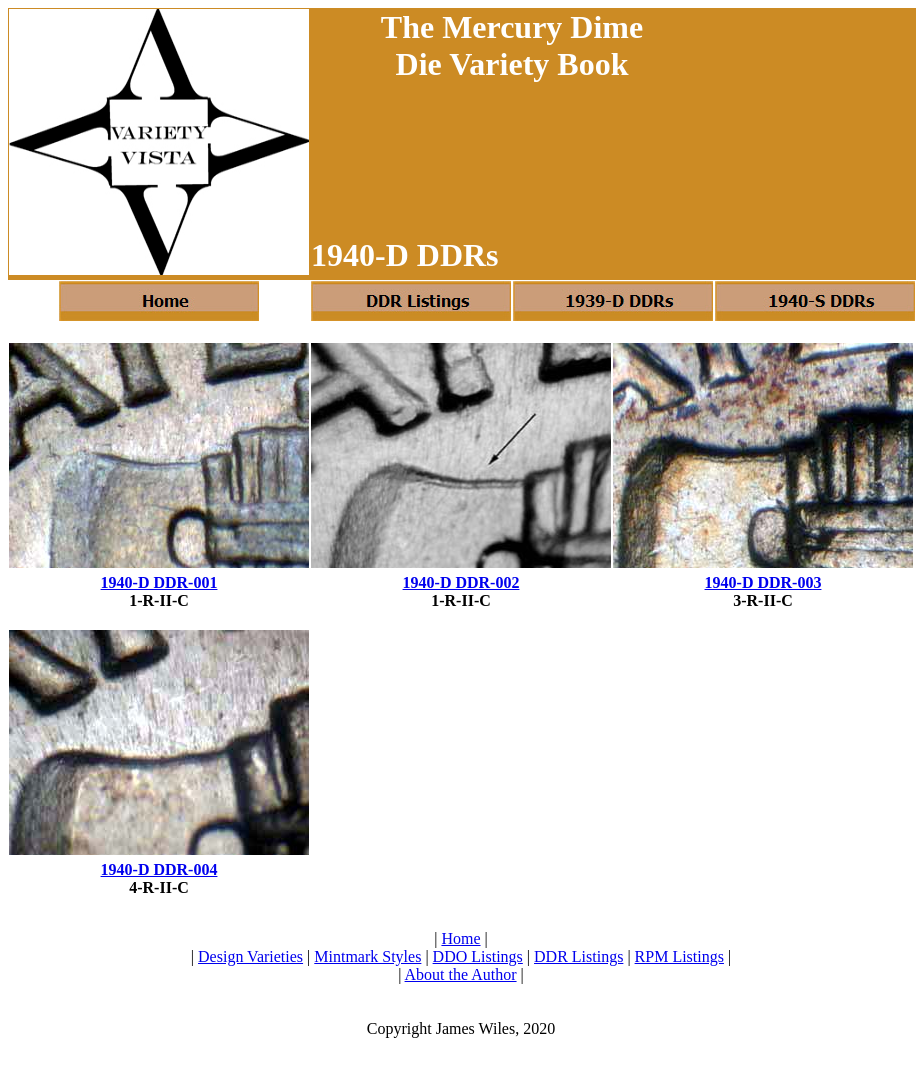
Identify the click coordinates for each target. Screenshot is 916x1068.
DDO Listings (478, 956)
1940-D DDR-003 (763, 582)
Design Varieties (250, 956)
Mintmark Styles (367, 956)
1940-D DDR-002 (461, 582)
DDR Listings (578, 956)
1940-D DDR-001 (159, 582)
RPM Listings (679, 956)
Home (460, 938)
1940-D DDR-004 (159, 869)
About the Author (461, 974)
